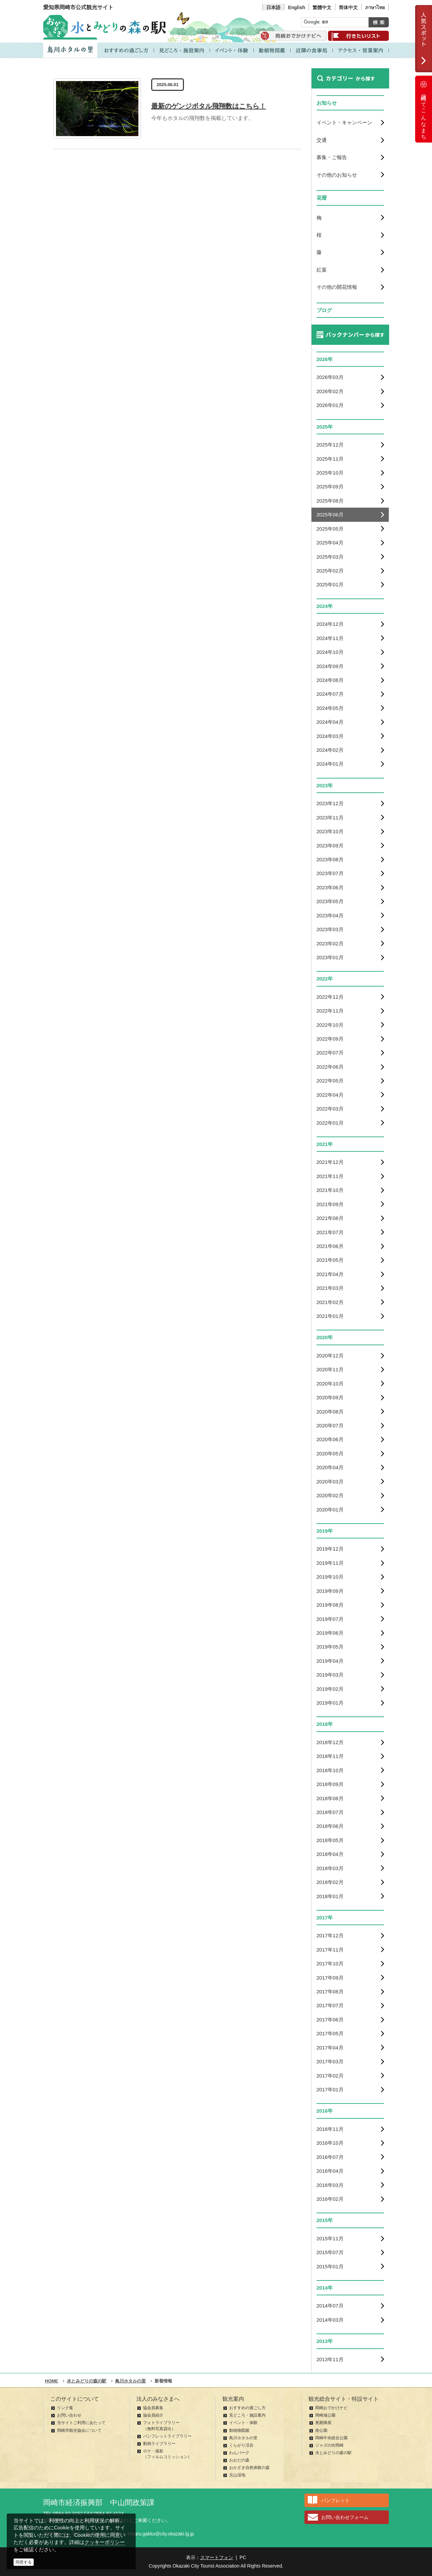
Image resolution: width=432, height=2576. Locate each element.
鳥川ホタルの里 (243, 2437)
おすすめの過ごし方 (247, 2407)
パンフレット (335, 2500)
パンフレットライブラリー (167, 2436)
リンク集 (65, 2407)
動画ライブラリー (159, 2443)
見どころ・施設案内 (247, 2415)
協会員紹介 (153, 2415)
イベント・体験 (243, 2422)
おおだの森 (239, 2460)
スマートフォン (216, 2557)
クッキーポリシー (104, 2542)
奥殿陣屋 (323, 2422)
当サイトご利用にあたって (81, 2422)
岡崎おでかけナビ (331, 2407)
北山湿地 (237, 2475)
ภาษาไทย (375, 7)
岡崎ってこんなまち (423, 109)
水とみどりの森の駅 (333, 2452)
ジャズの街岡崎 (329, 2445)
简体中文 (348, 7)
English (296, 7)
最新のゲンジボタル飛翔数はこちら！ (208, 106)
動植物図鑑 (239, 2430)
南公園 (321, 2430)
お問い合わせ (69, 2415)
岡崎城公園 (325, 2415)
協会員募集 (153, 2407)
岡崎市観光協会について (79, 2430)
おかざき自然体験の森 (249, 2467)
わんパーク (239, 2452)
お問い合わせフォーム (345, 2517)
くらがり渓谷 (241, 2445)
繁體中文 (322, 7)
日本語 (273, 7)
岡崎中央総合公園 (331, 2437)
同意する (24, 2562)
